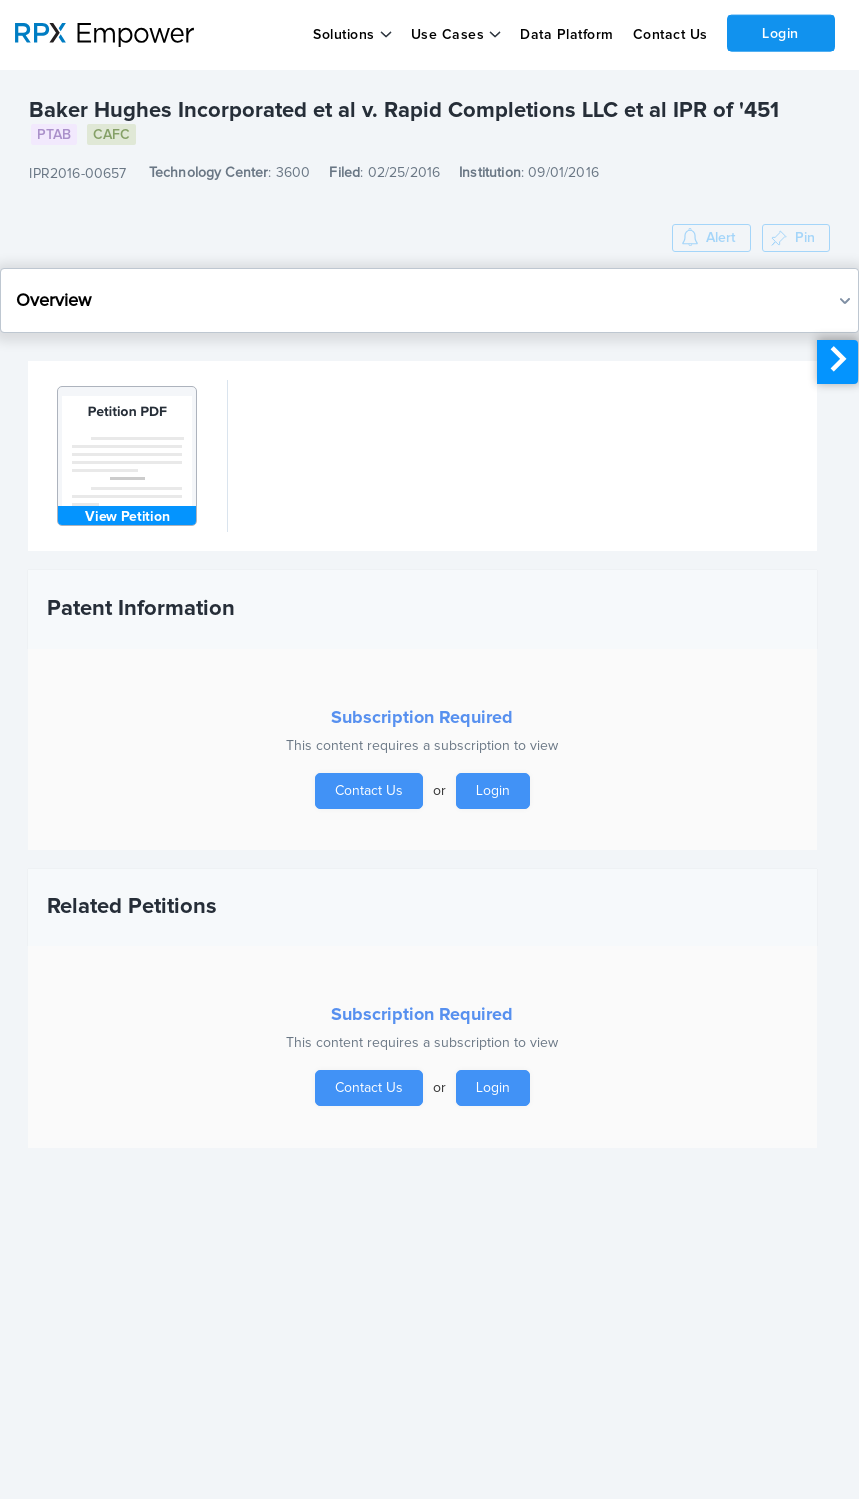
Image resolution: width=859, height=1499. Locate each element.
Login (780, 33)
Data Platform (567, 35)
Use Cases (448, 35)
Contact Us (669, 35)
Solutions (344, 35)
